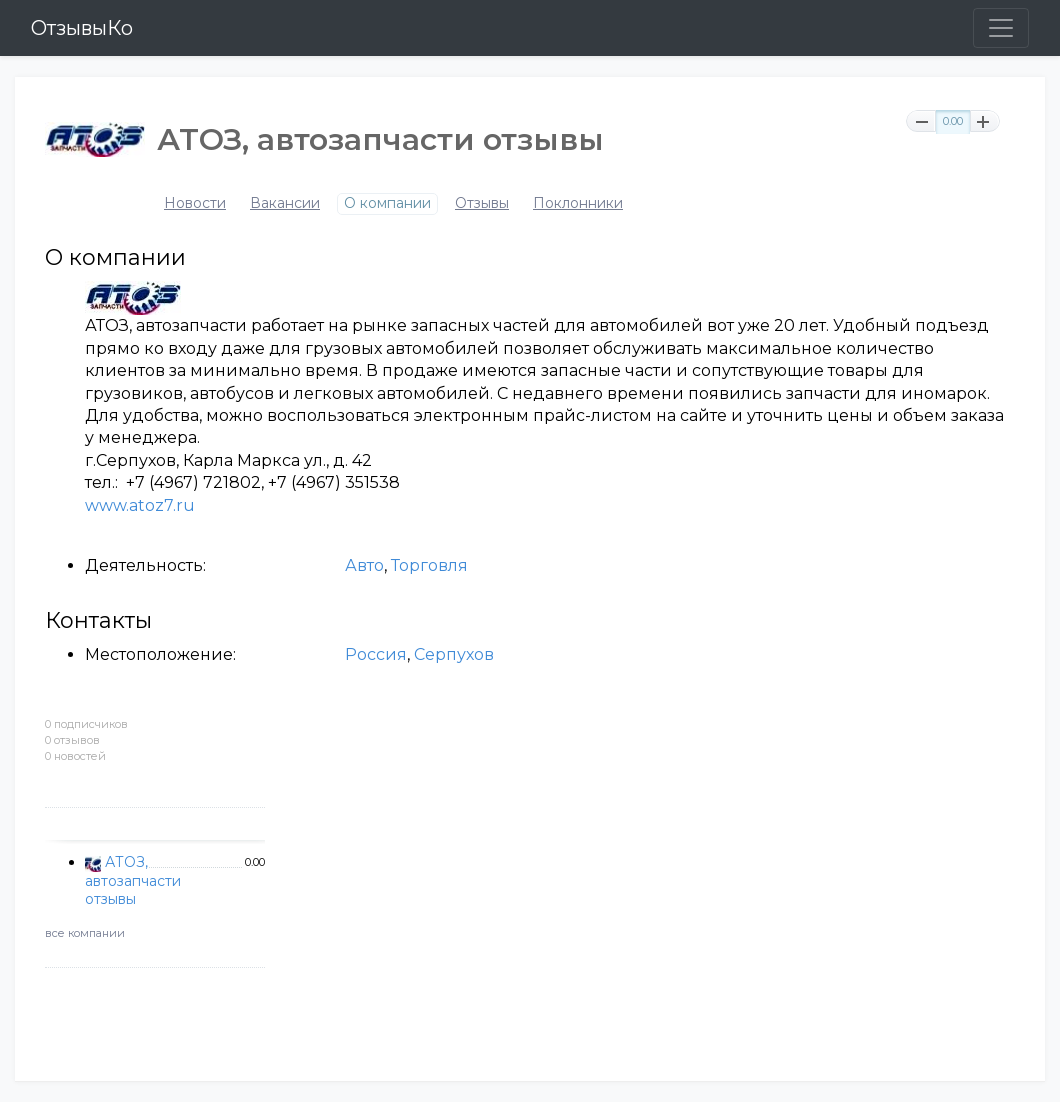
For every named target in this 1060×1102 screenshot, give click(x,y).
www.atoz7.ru (140, 505)
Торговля (429, 565)
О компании (387, 203)
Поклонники (578, 203)
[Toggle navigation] (1001, 28)
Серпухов (454, 654)
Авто (364, 565)
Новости (195, 203)
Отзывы (482, 203)
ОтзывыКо (82, 28)
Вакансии (285, 203)
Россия (376, 654)
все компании (85, 933)
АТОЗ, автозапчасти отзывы (133, 880)
